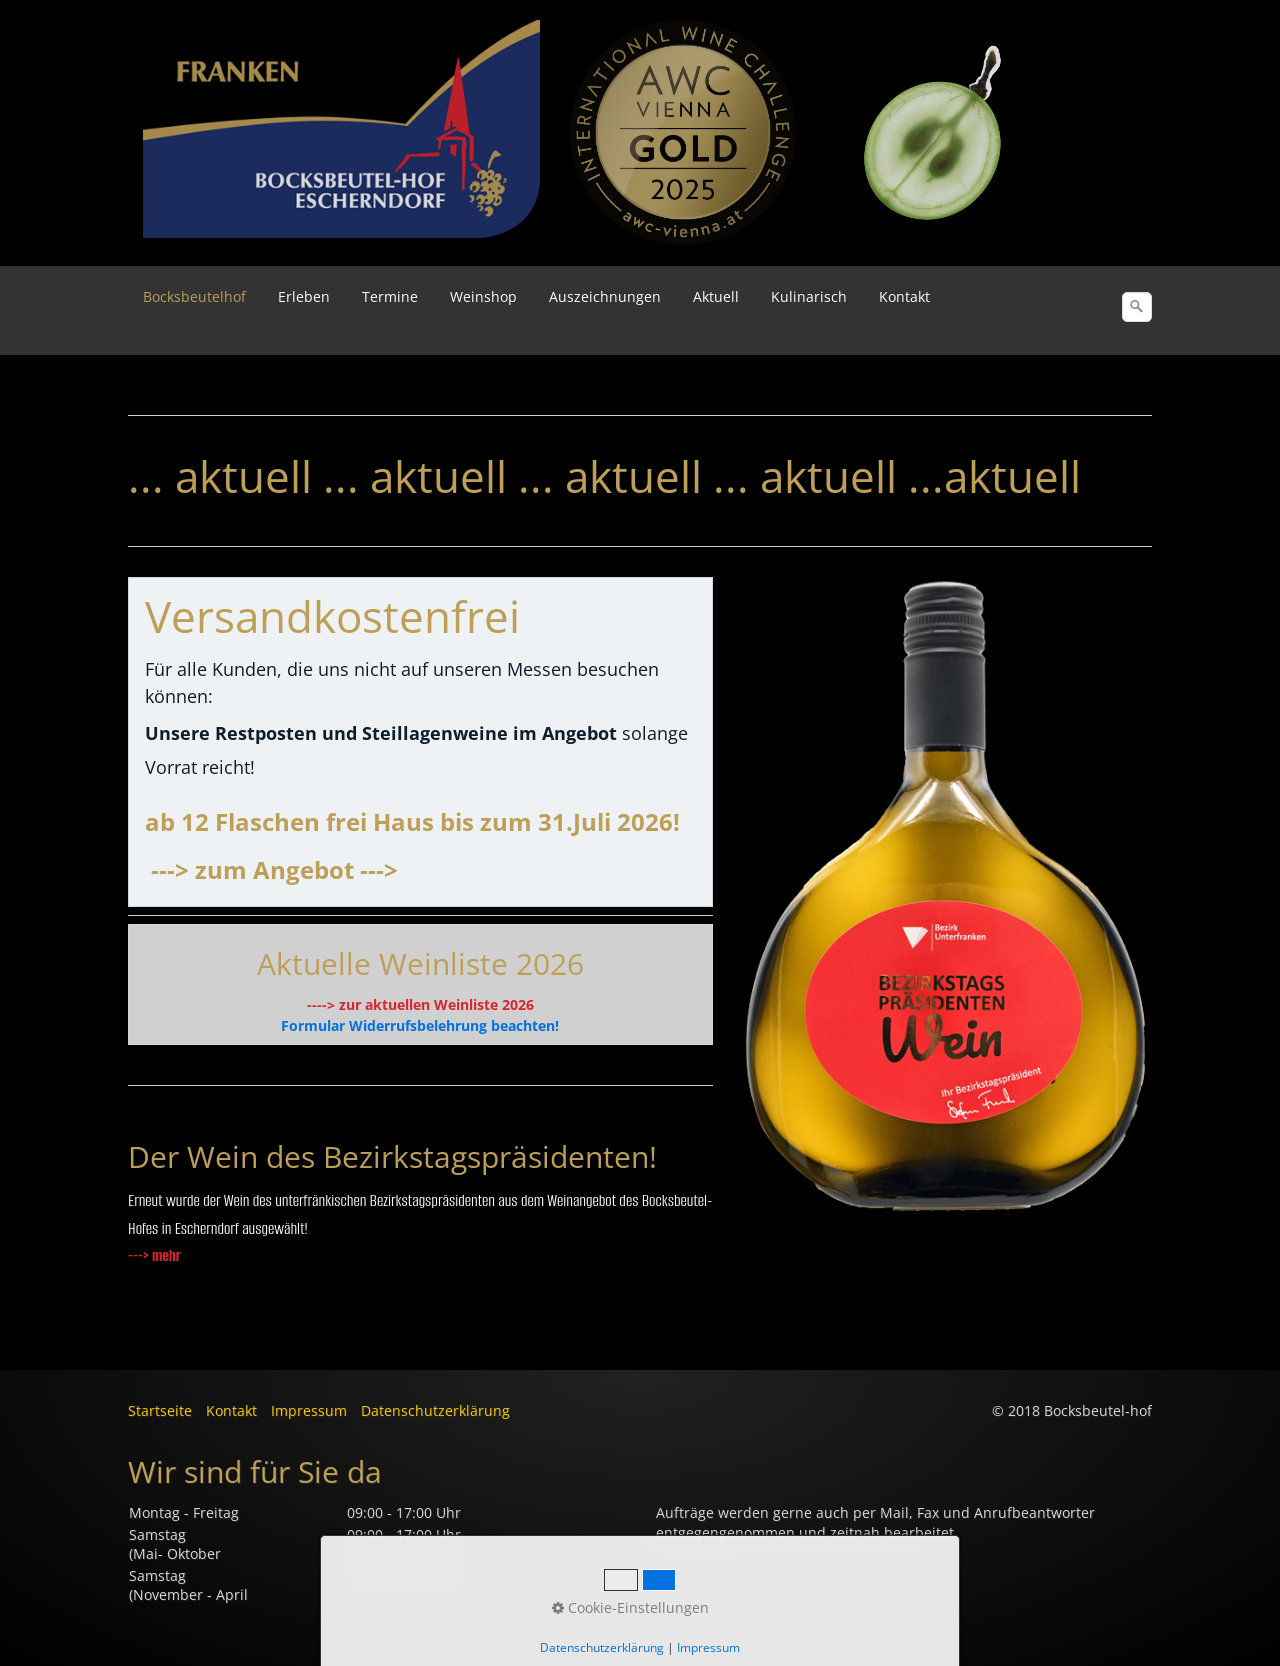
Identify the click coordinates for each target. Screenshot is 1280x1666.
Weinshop (483, 296)
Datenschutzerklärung (435, 1410)
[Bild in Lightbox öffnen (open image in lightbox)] (683, 132)
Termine (390, 296)
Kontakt (904, 296)
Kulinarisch (809, 296)
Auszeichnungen (605, 296)
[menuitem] (195, 297)
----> (321, 1004)
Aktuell (716, 296)
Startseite (160, 1410)
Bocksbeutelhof (194, 296)
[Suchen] (1137, 307)
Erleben (304, 296)
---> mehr (154, 1255)
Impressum (309, 1410)
